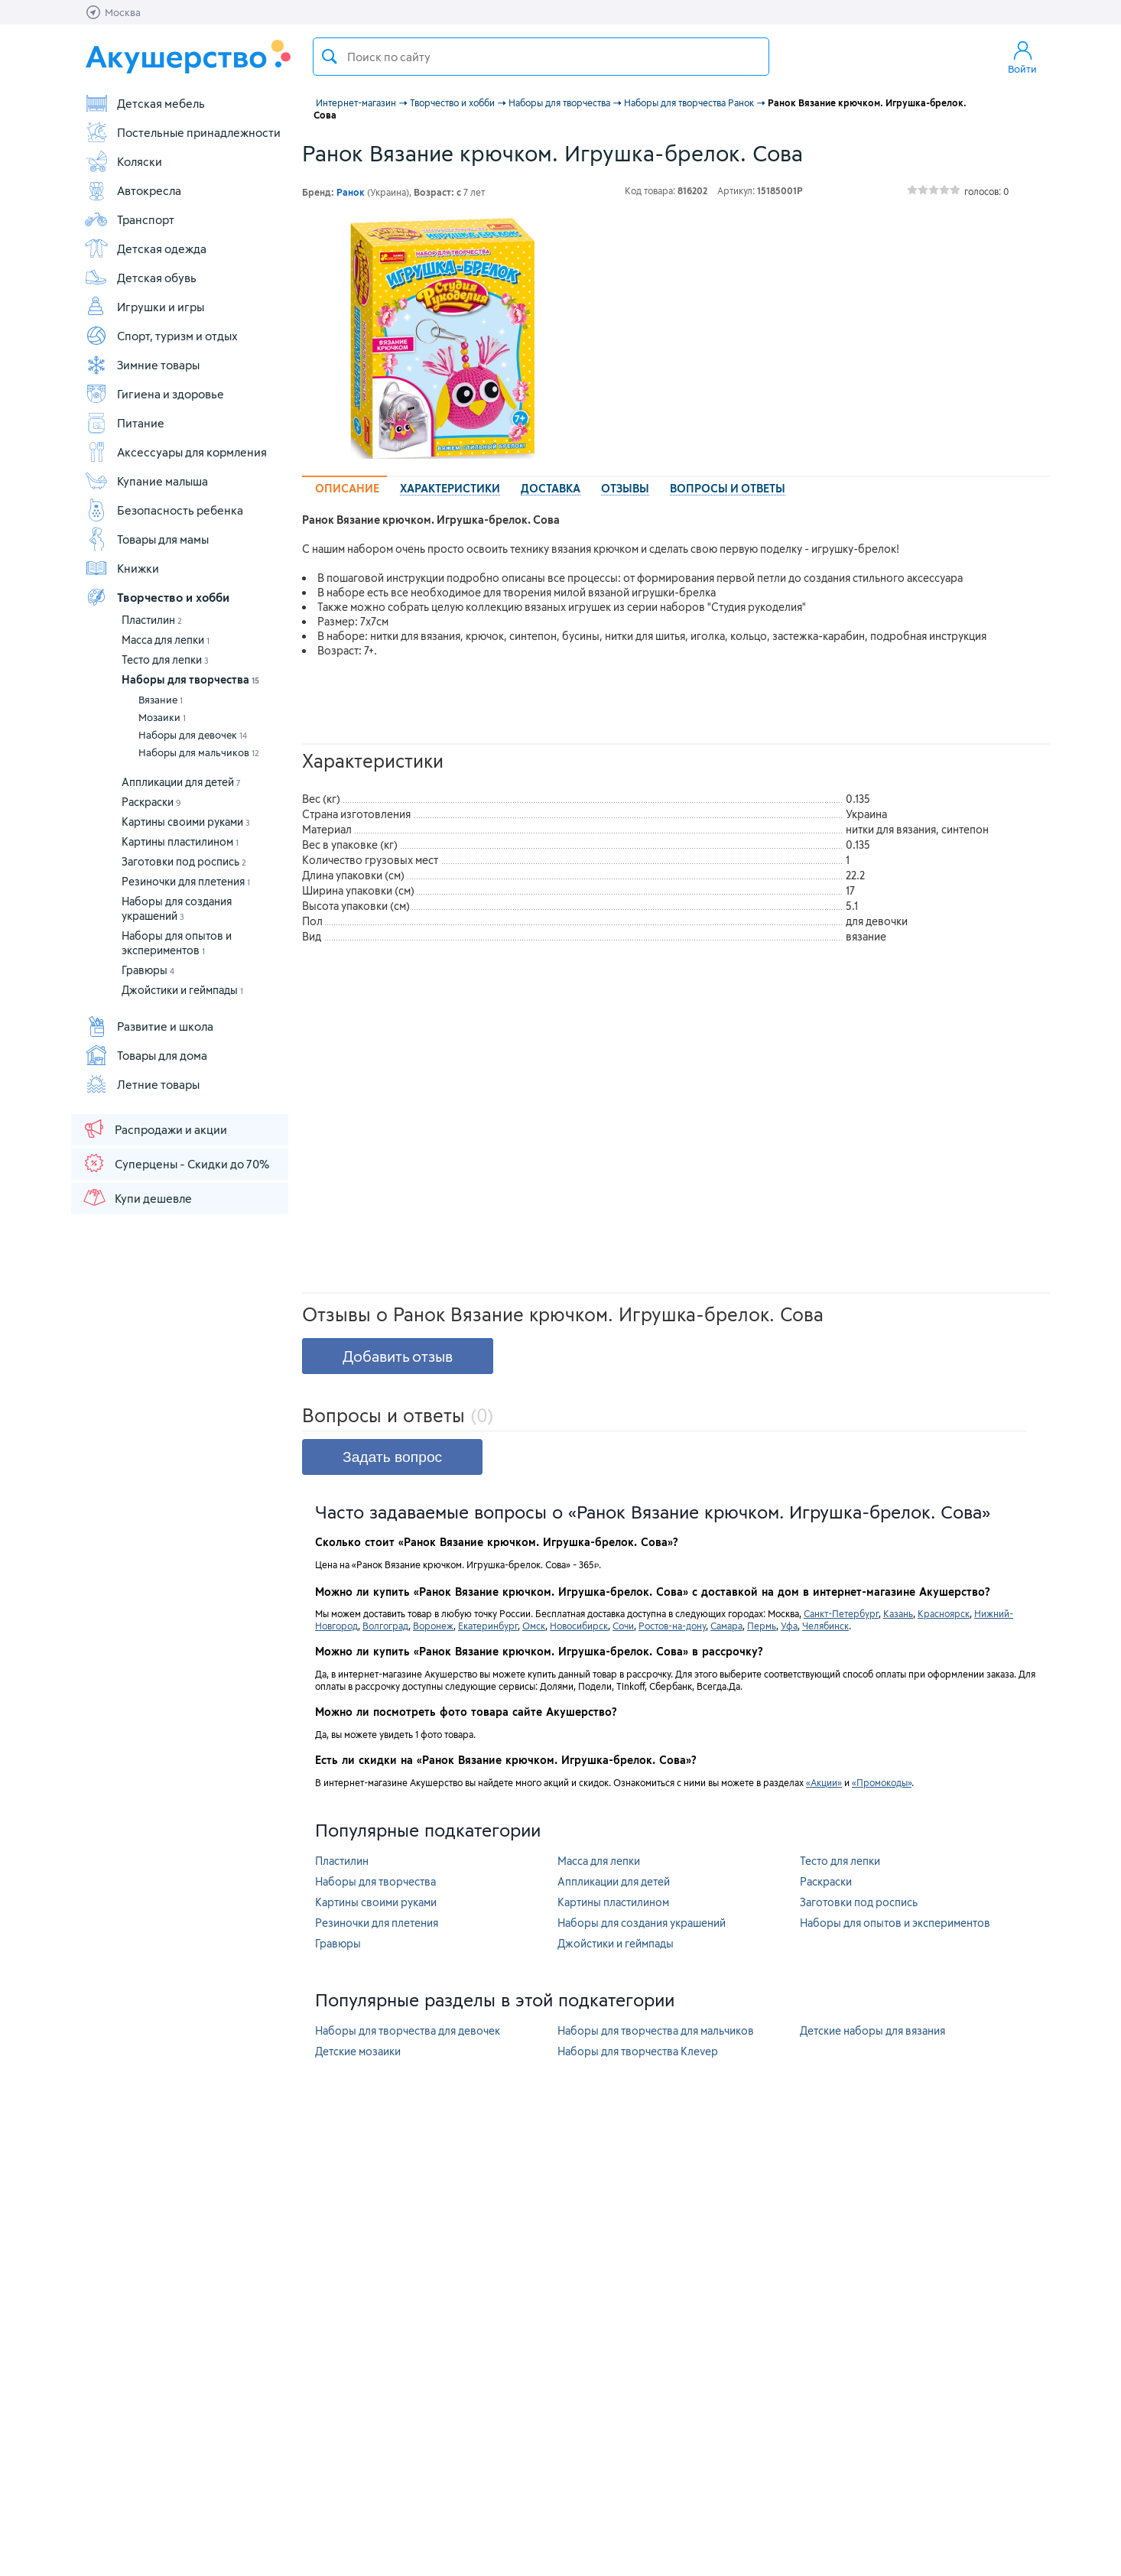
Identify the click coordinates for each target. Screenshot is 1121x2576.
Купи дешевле (137, 1197)
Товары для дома (145, 1055)
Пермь (761, 1625)
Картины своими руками (186, 821)
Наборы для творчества (190, 679)
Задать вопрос (392, 1457)
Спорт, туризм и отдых (161, 335)
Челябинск (825, 1625)
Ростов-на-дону (672, 1625)
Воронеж (433, 1625)
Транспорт (129, 219)
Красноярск (944, 1613)
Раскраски (151, 801)
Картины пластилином (180, 841)
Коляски (123, 161)
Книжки (121, 568)
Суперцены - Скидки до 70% (175, 1163)
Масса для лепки (166, 639)
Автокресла (132, 190)
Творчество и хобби (156, 597)
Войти (1022, 56)
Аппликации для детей (181, 781)
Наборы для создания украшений (641, 1922)
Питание (124, 423)
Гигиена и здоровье (154, 394)
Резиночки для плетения (186, 881)
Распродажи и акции (154, 1128)
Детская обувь (140, 277)
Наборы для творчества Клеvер (637, 2051)
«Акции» (824, 1782)
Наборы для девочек (192, 735)
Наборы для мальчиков (198, 752)
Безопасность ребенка (163, 510)
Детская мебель (144, 103)
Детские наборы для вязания (872, 2030)
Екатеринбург (488, 1625)
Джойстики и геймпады (182, 989)
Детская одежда (145, 248)
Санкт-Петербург (841, 1613)
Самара (726, 1625)
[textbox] (541, 56)
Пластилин (152, 619)
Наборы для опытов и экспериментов (895, 1922)
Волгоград (385, 1625)
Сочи (623, 1625)
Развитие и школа (148, 1026)
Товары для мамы (146, 539)
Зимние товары (142, 364)
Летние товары (142, 1084)
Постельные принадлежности (182, 132)
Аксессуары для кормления (175, 452)
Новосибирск (579, 1625)
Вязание (160, 700)
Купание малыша (146, 481)
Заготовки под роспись (184, 861)
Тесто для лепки (165, 659)
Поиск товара (329, 56)
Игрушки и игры (144, 306)
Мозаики (162, 717)
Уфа (789, 1625)
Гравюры (148, 969)
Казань (898, 1613)
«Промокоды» (881, 1782)
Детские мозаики (358, 2051)
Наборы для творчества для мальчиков (655, 2030)
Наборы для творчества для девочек (407, 2030)
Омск (533, 1625)
